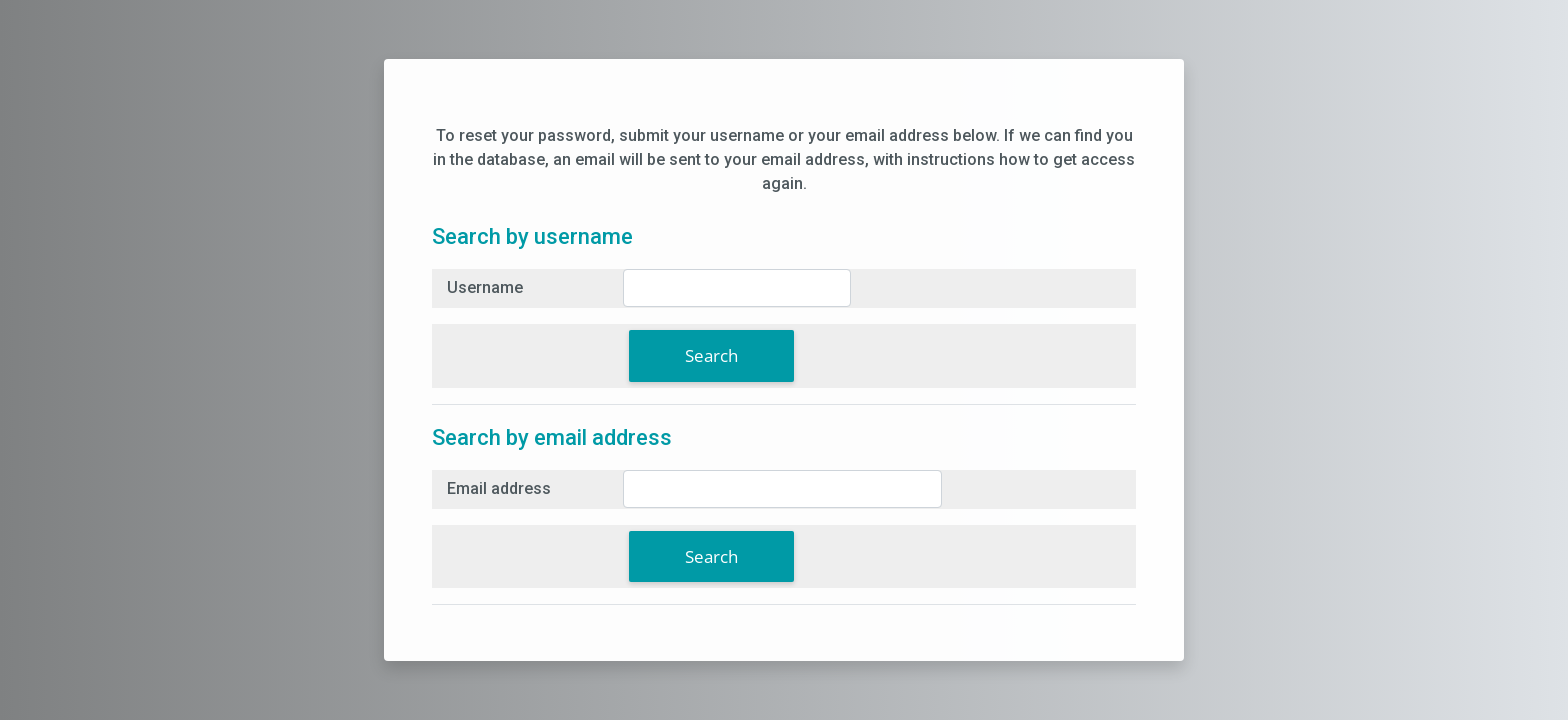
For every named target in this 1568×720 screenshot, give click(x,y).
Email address (499, 488)
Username (485, 287)
